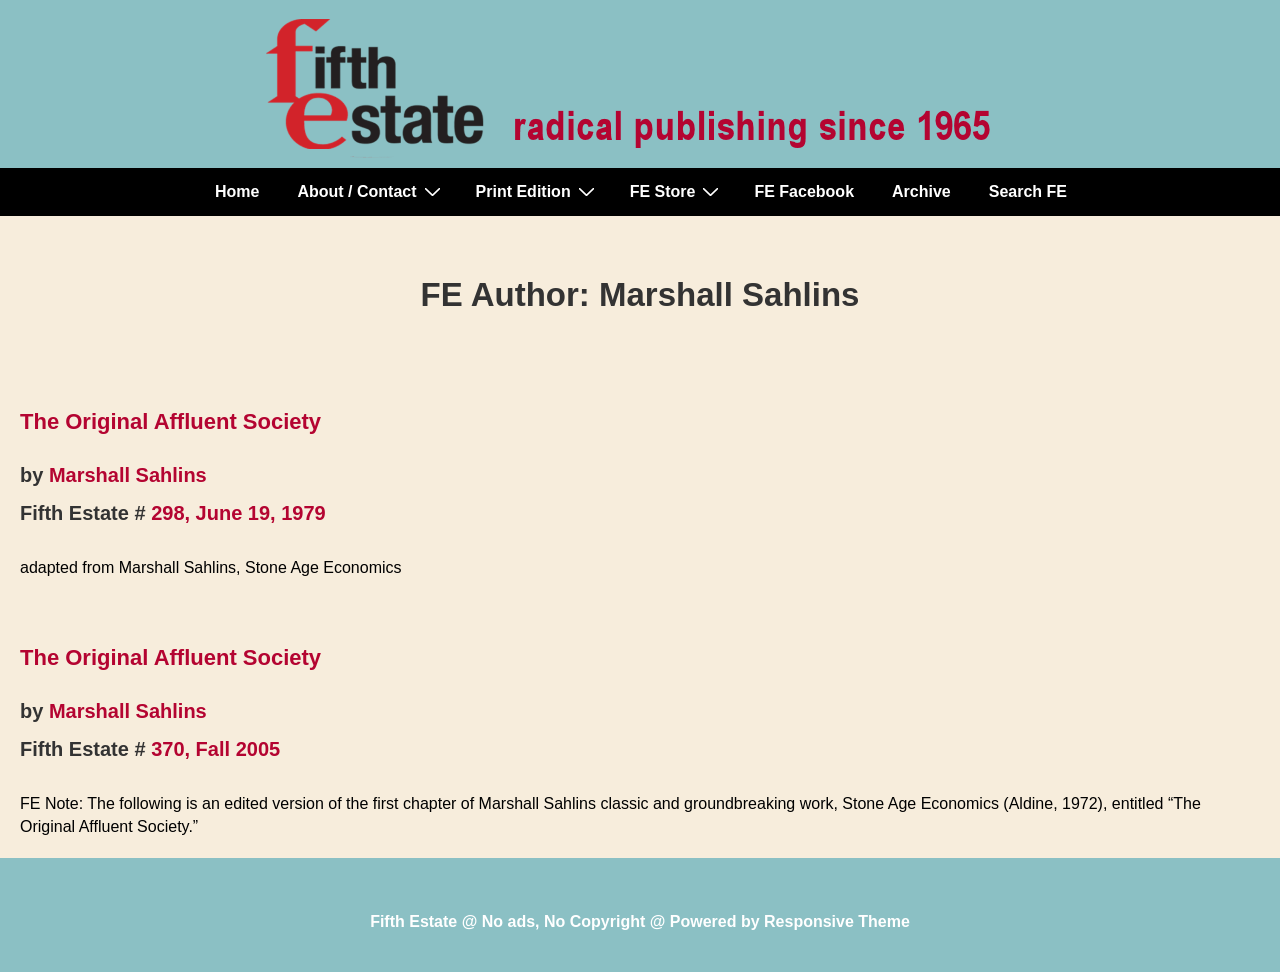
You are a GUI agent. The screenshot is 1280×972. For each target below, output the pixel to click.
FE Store (677, 191)
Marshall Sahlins (128, 475)
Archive (921, 191)
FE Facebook (804, 191)
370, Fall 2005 (215, 749)
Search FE (1028, 191)
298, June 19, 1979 (238, 513)
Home (237, 191)
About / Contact (371, 191)
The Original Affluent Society (170, 421)
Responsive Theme (837, 921)
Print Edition (538, 191)
